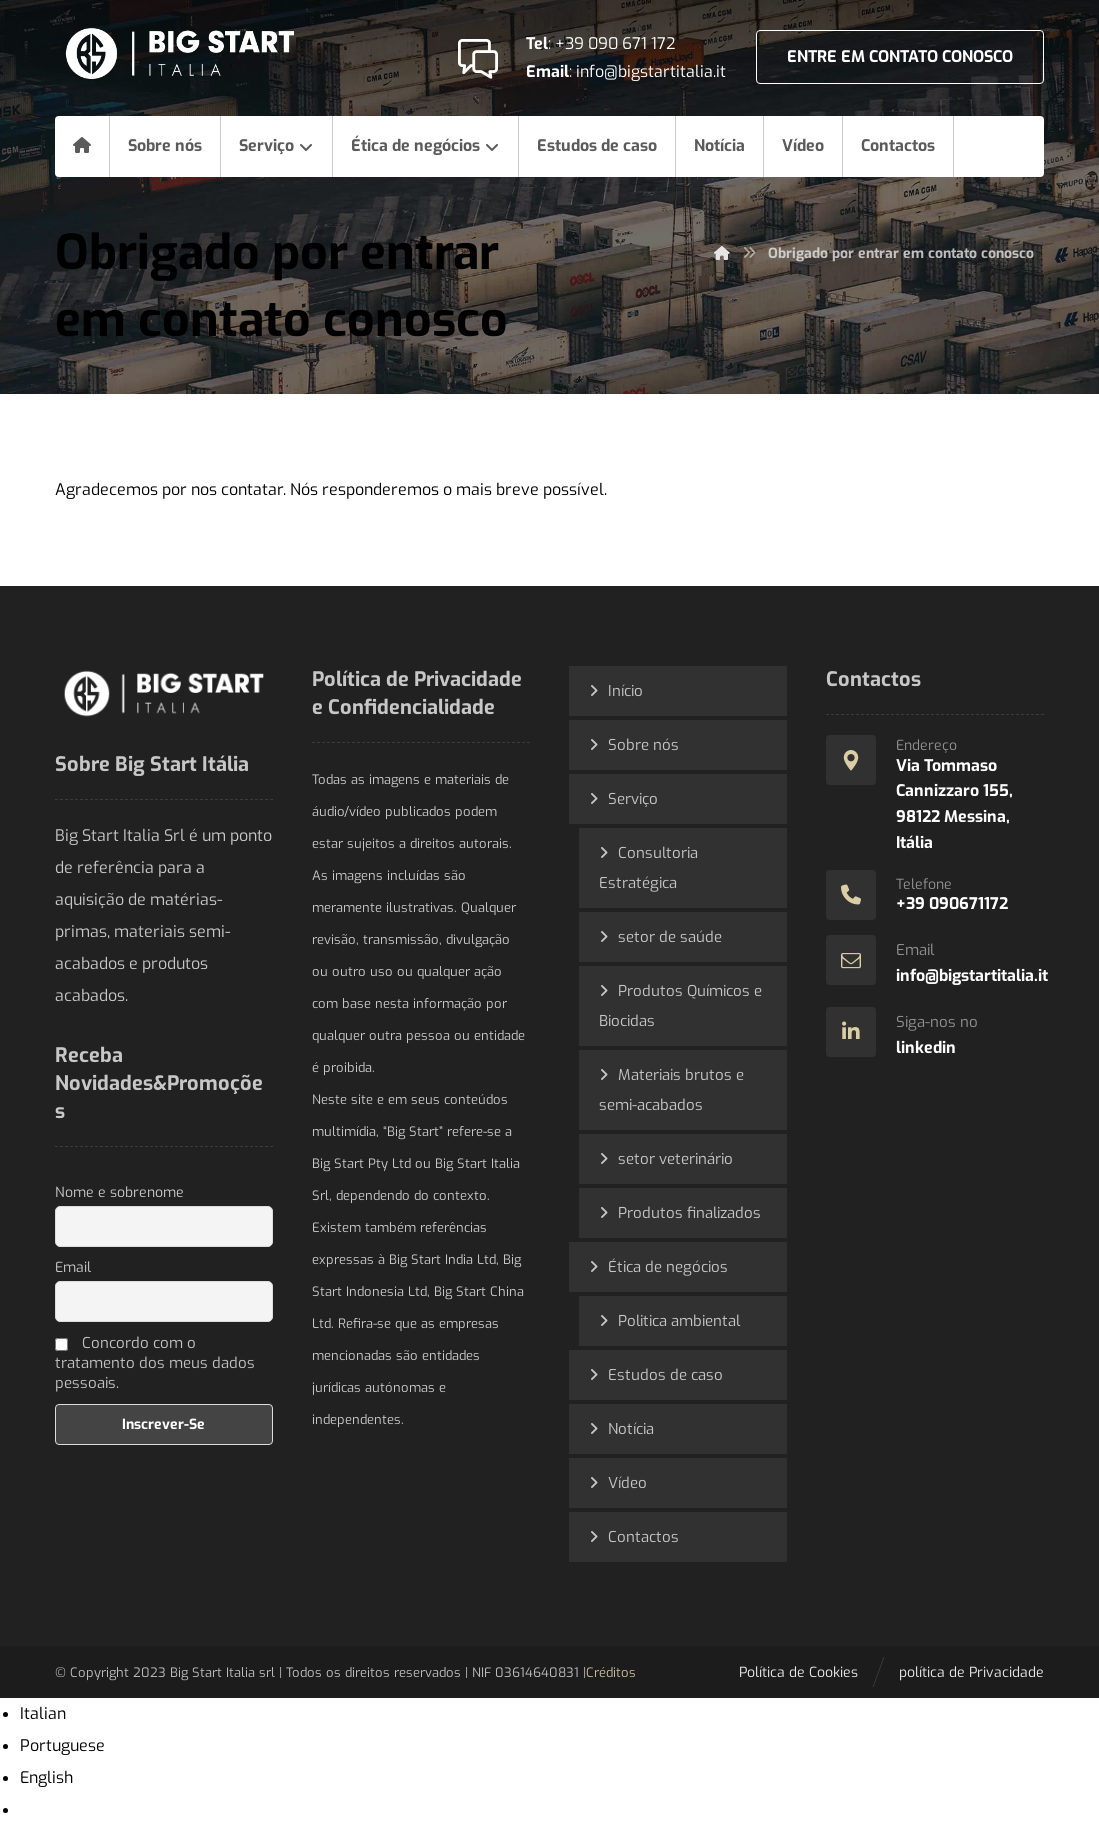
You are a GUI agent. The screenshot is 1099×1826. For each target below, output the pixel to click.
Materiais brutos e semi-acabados (671, 1090)
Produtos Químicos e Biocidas (680, 1006)
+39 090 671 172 (615, 43)
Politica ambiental (679, 1321)
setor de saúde (670, 937)
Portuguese (62, 1745)
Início (625, 691)
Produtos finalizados (689, 1213)
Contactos (643, 1537)
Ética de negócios (668, 1267)
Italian (43, 1713)
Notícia (631, 1429)
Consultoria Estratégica (648, 868)
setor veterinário (675, 1159)
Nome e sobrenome (119, 1192)
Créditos (611, 1672)
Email (73, 1267)
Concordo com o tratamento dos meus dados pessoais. (155, 1363)
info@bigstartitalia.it (651, 71)
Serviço (633, 799)
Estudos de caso (665, 1375)
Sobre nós (643, 745)
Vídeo (627, 1483)
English (46, 1777)
